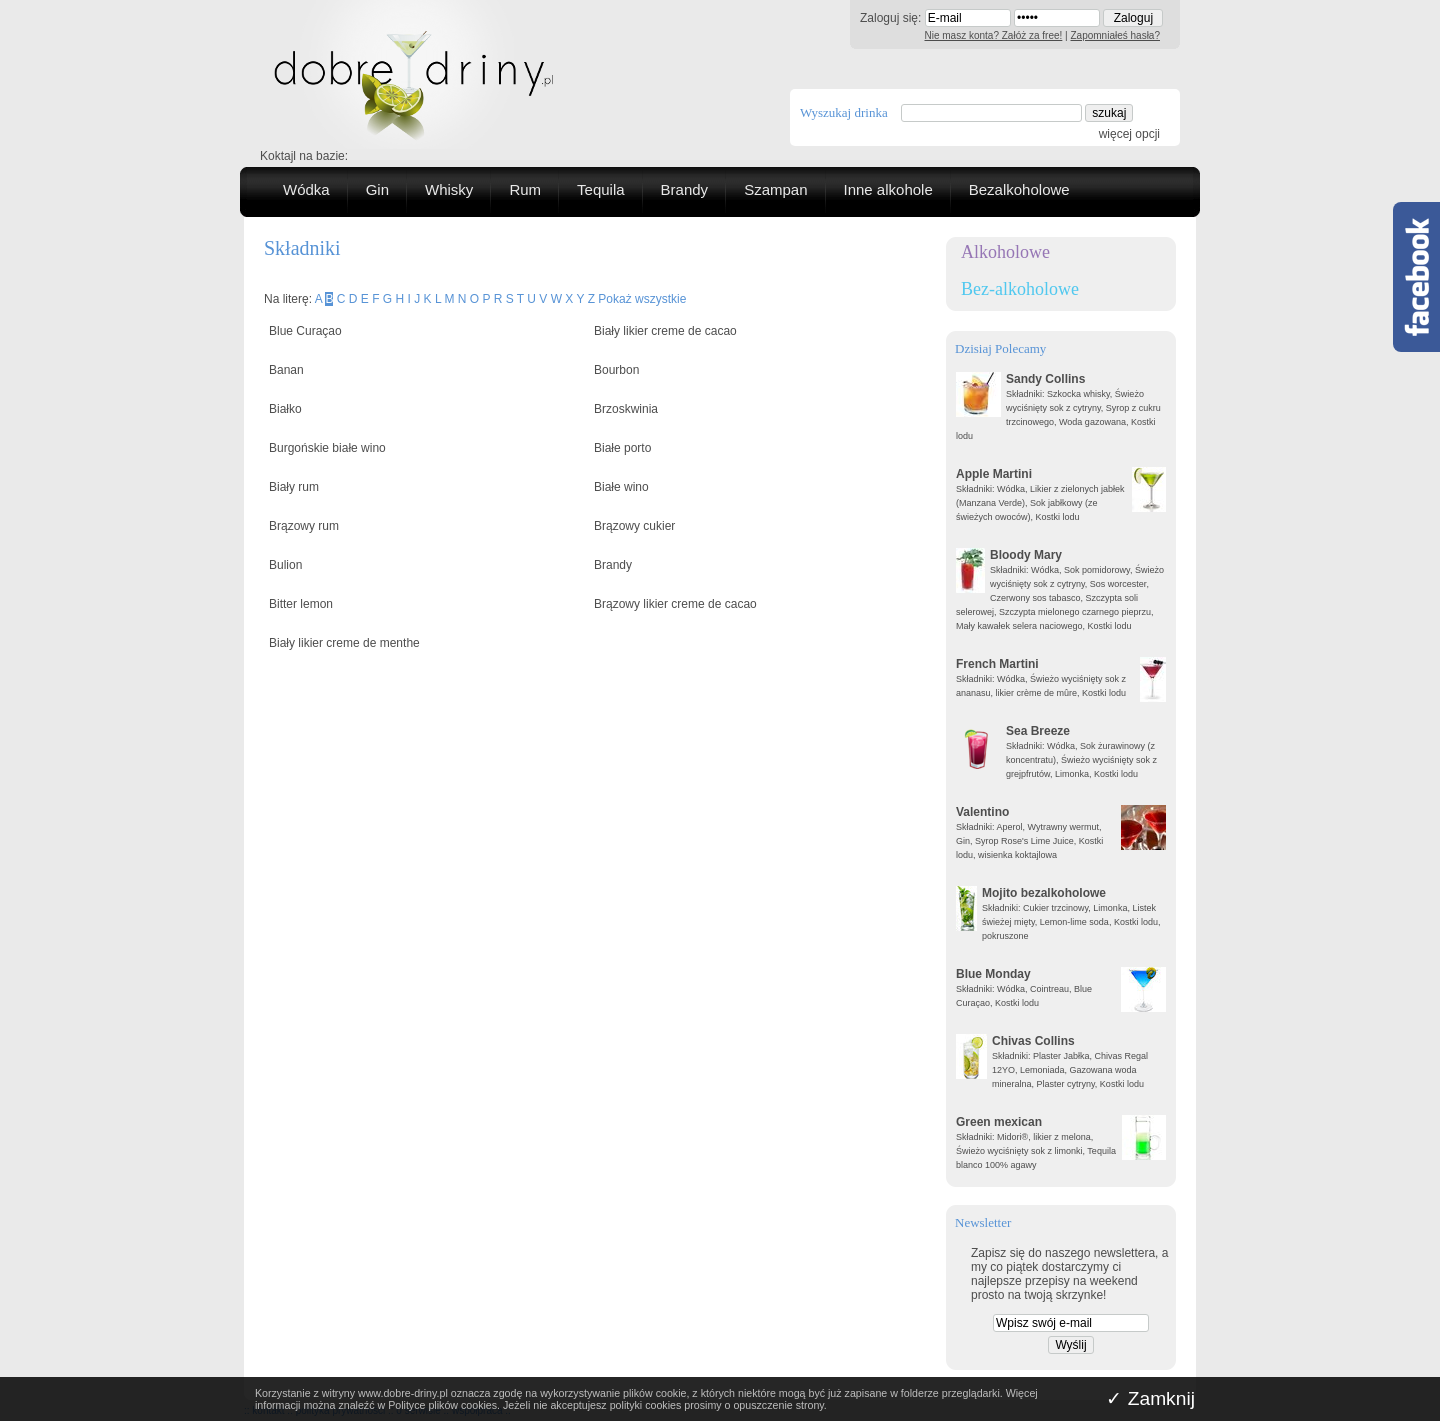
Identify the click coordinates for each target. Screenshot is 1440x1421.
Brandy (685, 189)
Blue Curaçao (305, 331)
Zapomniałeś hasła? (1116, 35)
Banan (286, 370)
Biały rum (294, 487)
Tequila (601, 189)
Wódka (306, 189)
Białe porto (622, 448)
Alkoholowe (1005, 252)
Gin (377, 189)
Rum (525, 189)
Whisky (449, 189)
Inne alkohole (888, 189)
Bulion (285, 565)
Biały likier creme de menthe (344, 643)
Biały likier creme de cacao (665, 331)
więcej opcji (1129, 134)
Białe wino (621, 487)
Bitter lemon (301, 604)
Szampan (775, 189)
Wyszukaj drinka (844, 112)
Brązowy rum (304, 526)
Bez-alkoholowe (1020, 289)
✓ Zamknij (1150, 1398)
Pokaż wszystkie (642, 299)
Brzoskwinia (626, 409)
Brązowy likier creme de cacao (675, 604)
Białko (285, 409)
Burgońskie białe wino (327, 448)
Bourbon (616, 370)
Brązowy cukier (634, 526)
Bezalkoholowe (1019, 189)
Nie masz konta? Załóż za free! (994, 35)
